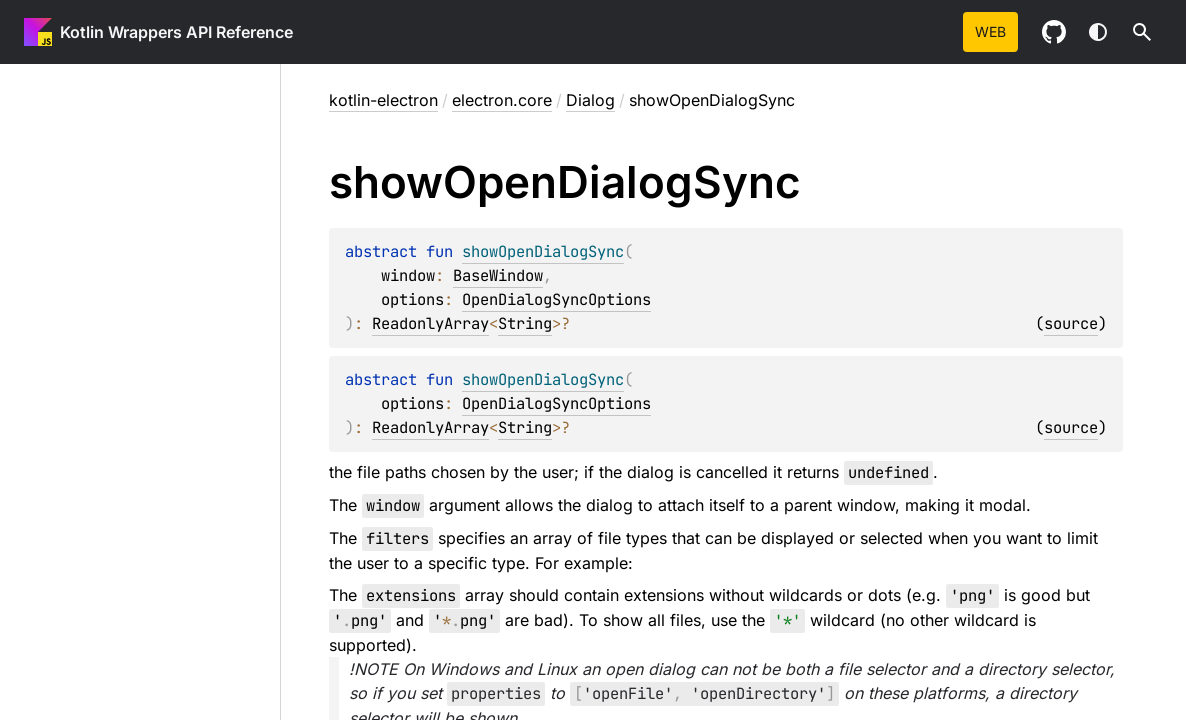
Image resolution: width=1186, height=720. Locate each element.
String (525, 323)
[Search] (1142, 32)
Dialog (590, 100)
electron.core (502, 100)
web (990, 31)
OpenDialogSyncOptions (556, 299)
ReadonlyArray (430, 323)
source (1071, 323)
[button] (1142, 32)
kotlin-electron (383, 100)
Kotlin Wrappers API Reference (176, 32)
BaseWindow (498, 275)
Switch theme (1098, 32)
